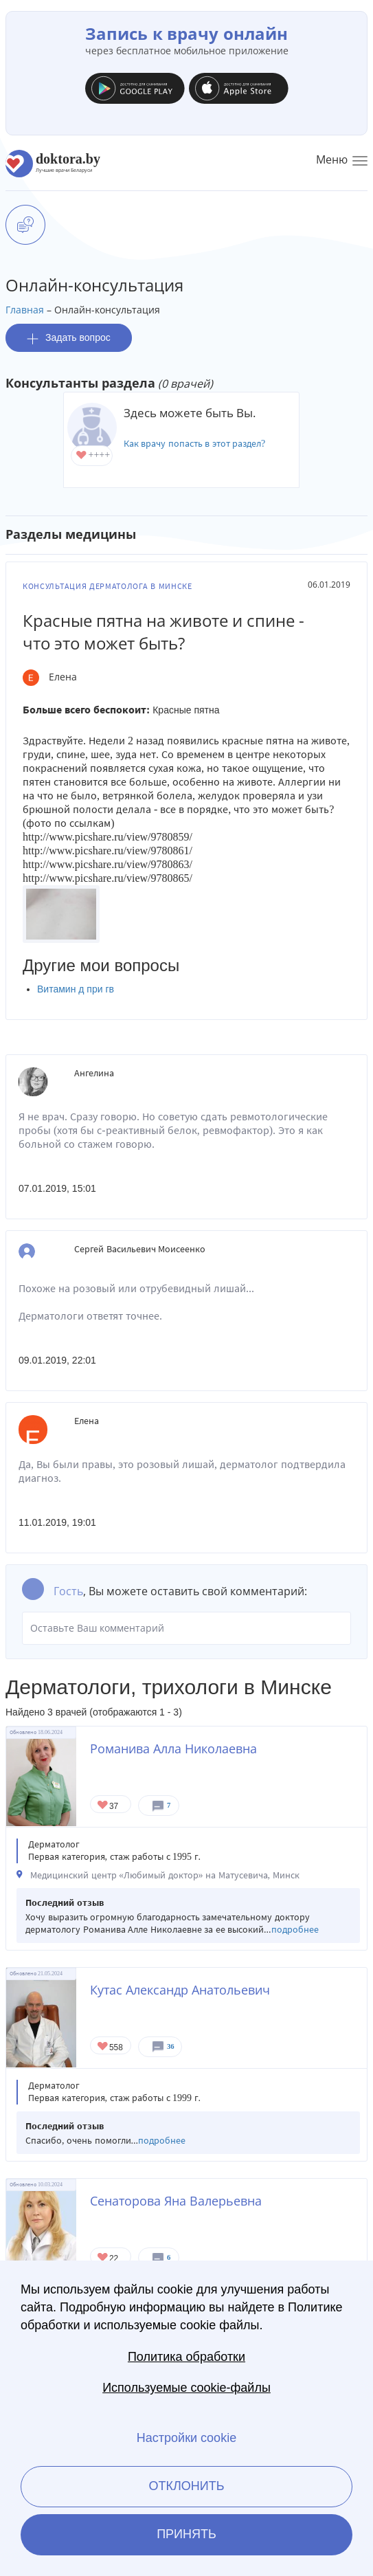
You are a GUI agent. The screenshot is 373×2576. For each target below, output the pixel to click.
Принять (186, 2534)
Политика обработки (186, 2357)
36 (170, 2046)
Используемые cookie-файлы (186, 2388)
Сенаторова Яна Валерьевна (176, 2200)
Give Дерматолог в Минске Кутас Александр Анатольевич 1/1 (103, 2047)
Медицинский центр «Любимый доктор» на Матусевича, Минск (164, 1875)
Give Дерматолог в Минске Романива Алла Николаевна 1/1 (103, 1806)
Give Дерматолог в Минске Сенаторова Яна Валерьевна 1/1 (103, 2258)
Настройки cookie (186, 2438)
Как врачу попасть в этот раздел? (195, 443)
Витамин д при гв (75, 989)
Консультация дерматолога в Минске (107, 586)
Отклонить (186, 2486)
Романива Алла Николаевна (173, 1748)
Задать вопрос (69, 338)
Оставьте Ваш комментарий (186, 1628)
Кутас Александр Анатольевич (180, 1989)
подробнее (295, 1929)
